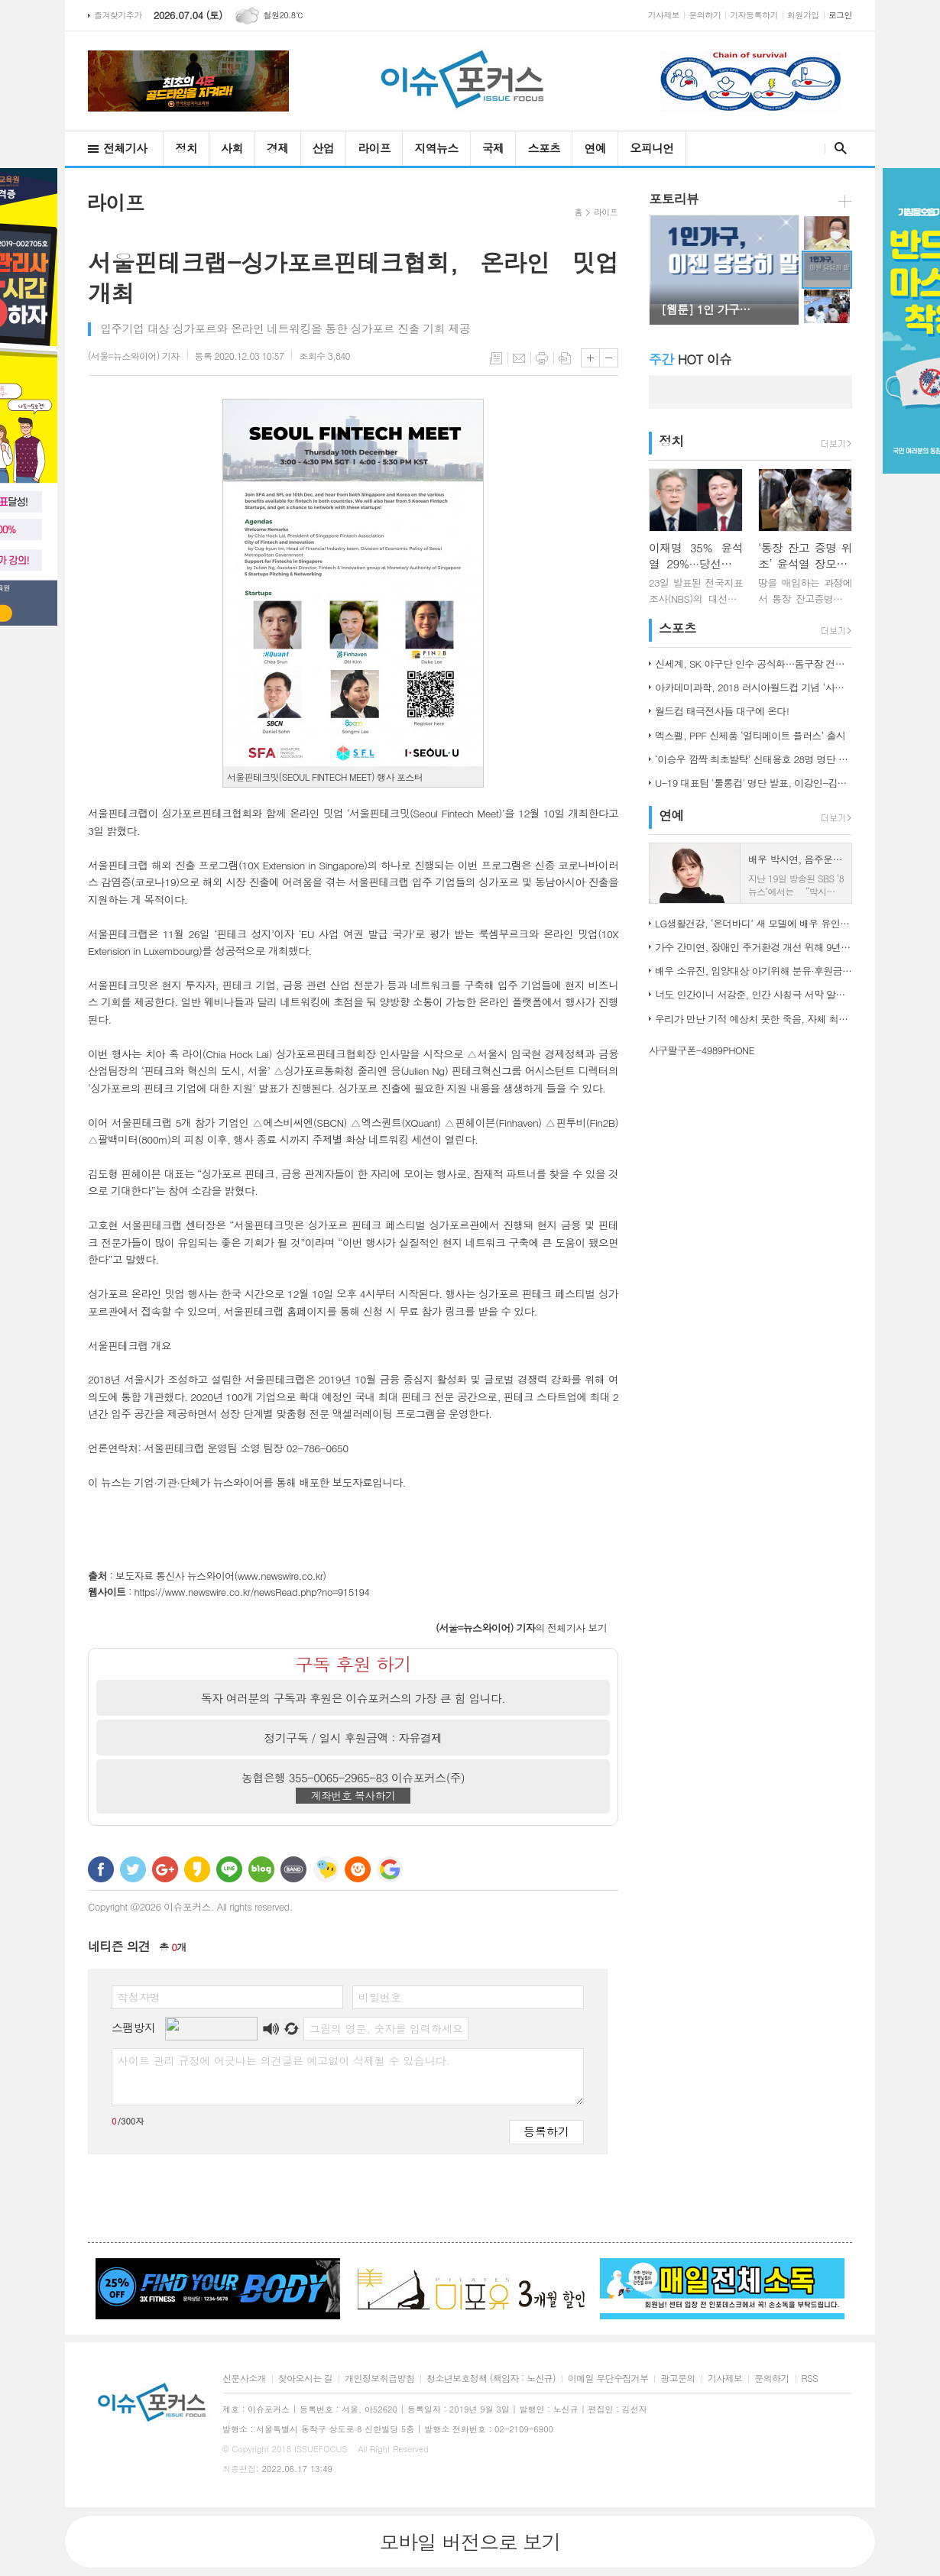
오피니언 (651, 148)
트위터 (133, 1869)
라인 (229, 1869)
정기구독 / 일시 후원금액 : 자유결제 (353, 1738)
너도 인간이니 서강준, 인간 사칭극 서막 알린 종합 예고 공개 (753, 994)
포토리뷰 (674, 198)
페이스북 (101, 1869)
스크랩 (564, 358)
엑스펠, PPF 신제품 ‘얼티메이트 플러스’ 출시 (750, 735)
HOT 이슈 (690, 359)
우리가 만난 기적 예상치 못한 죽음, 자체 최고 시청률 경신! (753, 1018)
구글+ (165, 1869)
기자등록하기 (754, 15)
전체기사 (125, 148)
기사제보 (664, 15)
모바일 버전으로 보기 (469, 2541)
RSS (810, 2378)
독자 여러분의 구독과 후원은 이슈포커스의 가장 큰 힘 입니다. (353, 1698)
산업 (324, 148)
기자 (134, 355)
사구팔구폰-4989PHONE (701, 1050)
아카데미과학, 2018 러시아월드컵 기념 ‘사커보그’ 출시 (753, 687)
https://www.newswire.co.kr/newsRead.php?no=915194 (252, 1591)
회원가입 (803, 15)
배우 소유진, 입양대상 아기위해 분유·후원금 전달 (753, 970)
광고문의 (677, 2378)
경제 (278, 148)
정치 (186, 148)
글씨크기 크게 (590, 357)
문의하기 (705, 15)
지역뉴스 (436, 148)
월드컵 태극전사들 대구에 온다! (722, 711)
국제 (493, 148)
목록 (496, 358)
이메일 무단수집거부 (608, 2378)
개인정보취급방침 (379, 2378)
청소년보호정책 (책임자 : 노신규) (491, 2378)
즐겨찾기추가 (118, 15)
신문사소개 (244, 2378)
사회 (232, 148)
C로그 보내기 (358, 1869)
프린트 (541, 358)
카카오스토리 (197, 1869)
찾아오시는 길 (305, 2378)
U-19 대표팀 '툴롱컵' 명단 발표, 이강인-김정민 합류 (753, 782)
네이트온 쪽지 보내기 (326, 1869)
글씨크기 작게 (608, 357)
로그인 (840, 15)
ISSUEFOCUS (321, 2449)
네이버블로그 (261, 1869)
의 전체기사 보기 (521, 1627)
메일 (519, 358)
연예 (595, 148)
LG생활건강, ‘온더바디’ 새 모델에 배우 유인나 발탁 (753, 923)
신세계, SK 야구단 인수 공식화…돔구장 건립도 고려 (753, 663)
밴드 (293, 1869)
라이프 (374, 148)
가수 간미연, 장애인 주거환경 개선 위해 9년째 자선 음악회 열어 (753, 947)
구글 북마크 (390, 1869)
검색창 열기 (837, 148)
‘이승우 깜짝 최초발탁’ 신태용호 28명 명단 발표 (753, 759)
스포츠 (543, 148)
